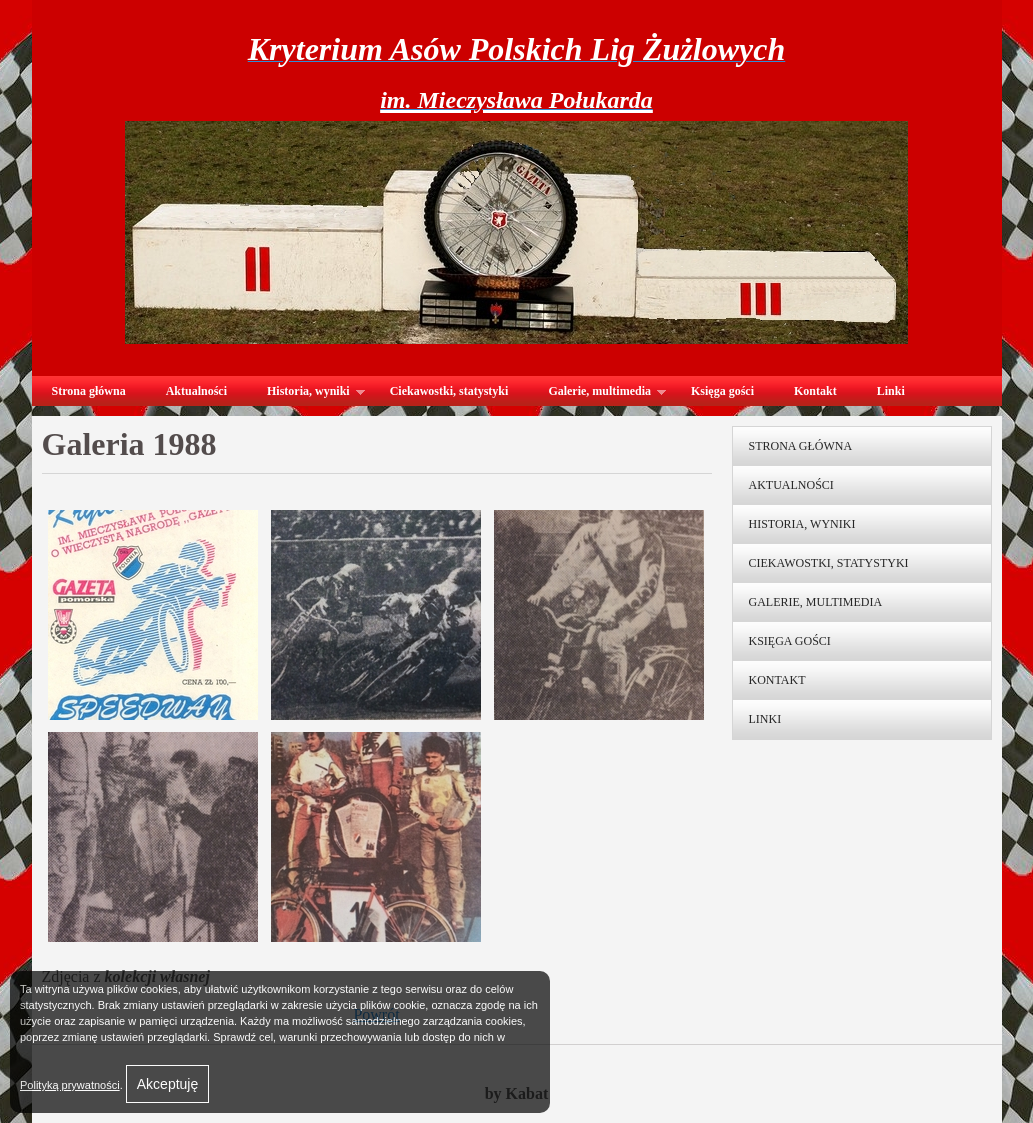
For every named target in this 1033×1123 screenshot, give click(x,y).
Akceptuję (167, 1084)
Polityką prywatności (70, 1085)
